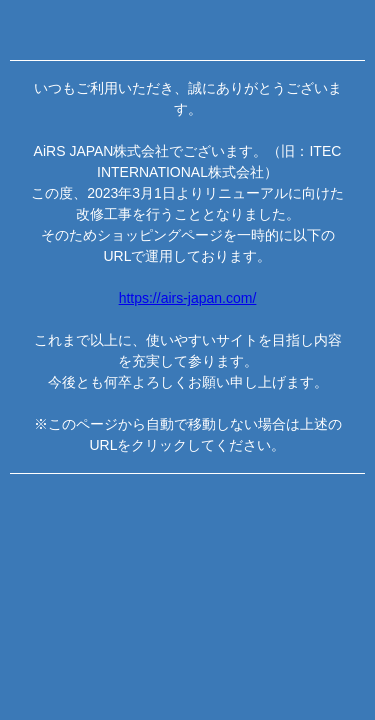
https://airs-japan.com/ (188, 298)
